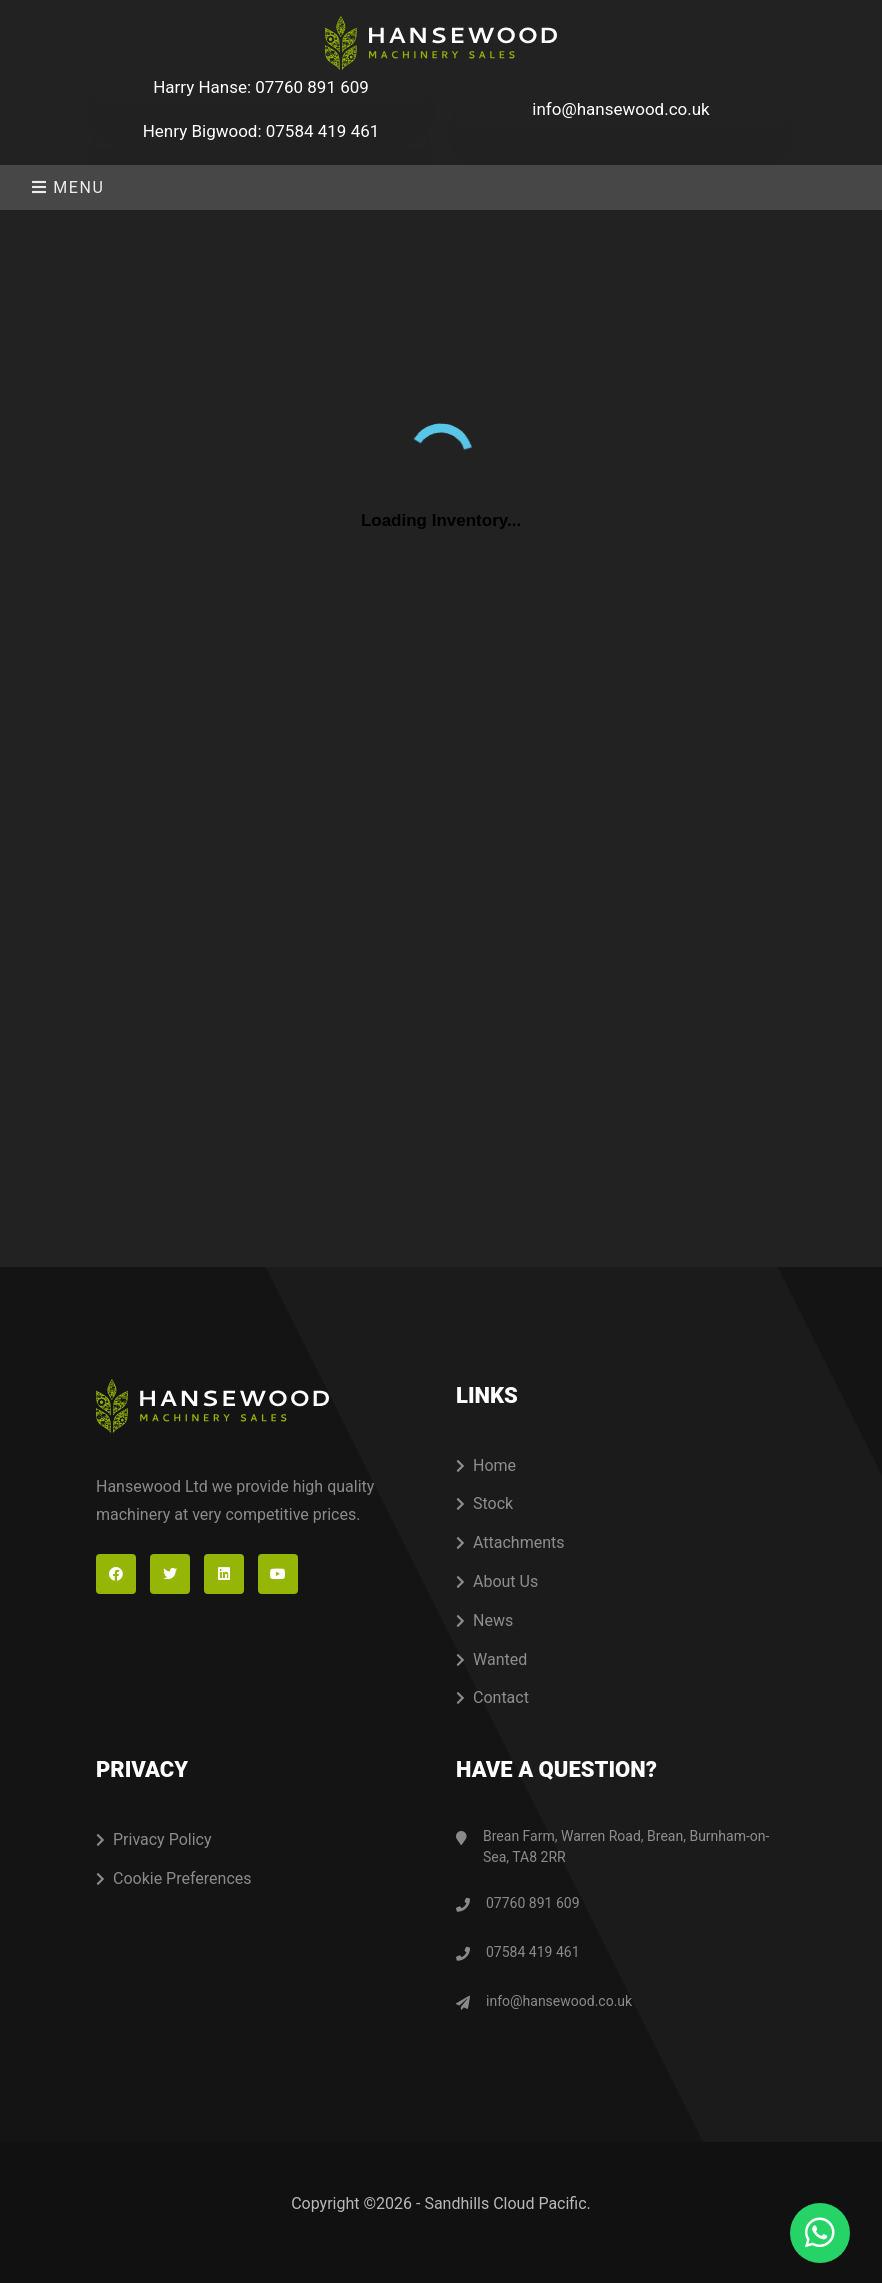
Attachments (510, 1542)
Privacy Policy (154, 1839)
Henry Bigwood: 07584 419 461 (261, 131)
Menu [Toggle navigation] (68, 187)
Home (486, 1465)
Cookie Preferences (174, 1878)
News (484, 1620)
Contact (492, 1697)
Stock (484, 1503)
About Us (497, 1581)
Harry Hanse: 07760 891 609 (261, 87)
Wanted (491, 1659)
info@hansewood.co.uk (620, 109)
